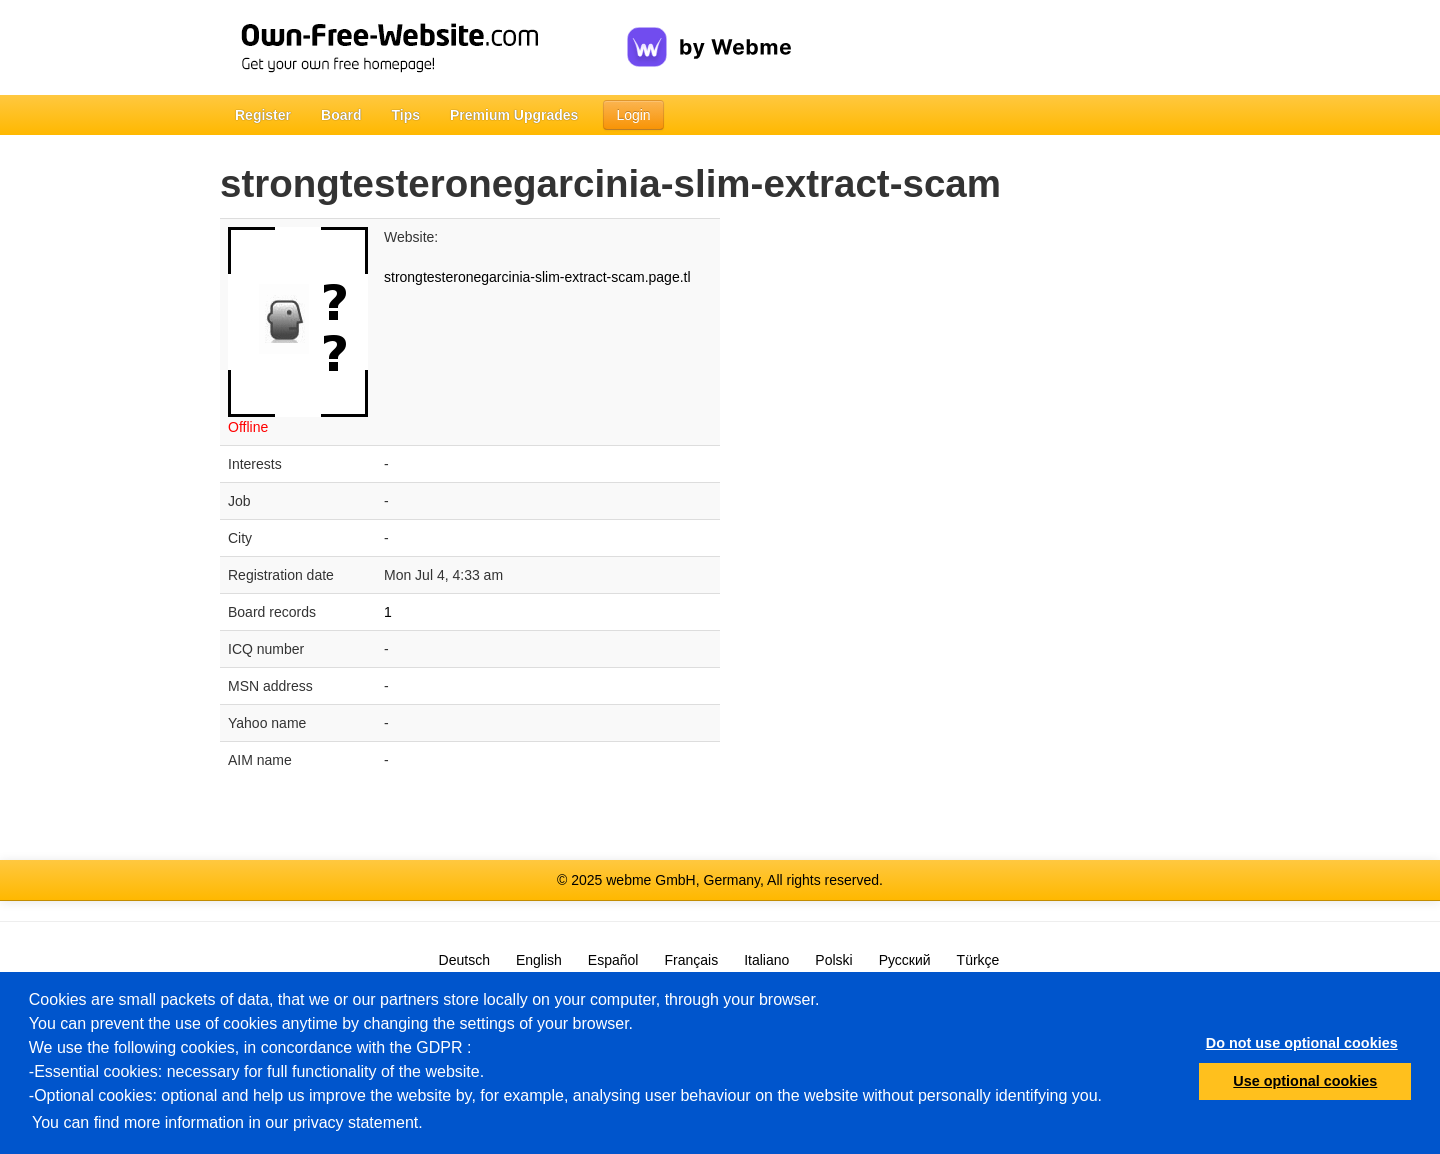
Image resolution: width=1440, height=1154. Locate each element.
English (539, 960)
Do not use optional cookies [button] (1302, 1043)
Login (633, 115)
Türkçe (978, 960)
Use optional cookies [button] (1305, 1081)
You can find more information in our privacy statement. (227, 1122)
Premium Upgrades (514, 115)
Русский (905, 960)
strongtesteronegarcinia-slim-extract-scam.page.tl (537, 277)
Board (341, 115)
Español (613, 960)
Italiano (766, 960)
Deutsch (464, 960)
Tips (405, 115)
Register (263, 115)
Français (691, 960)
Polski (833, 960)
